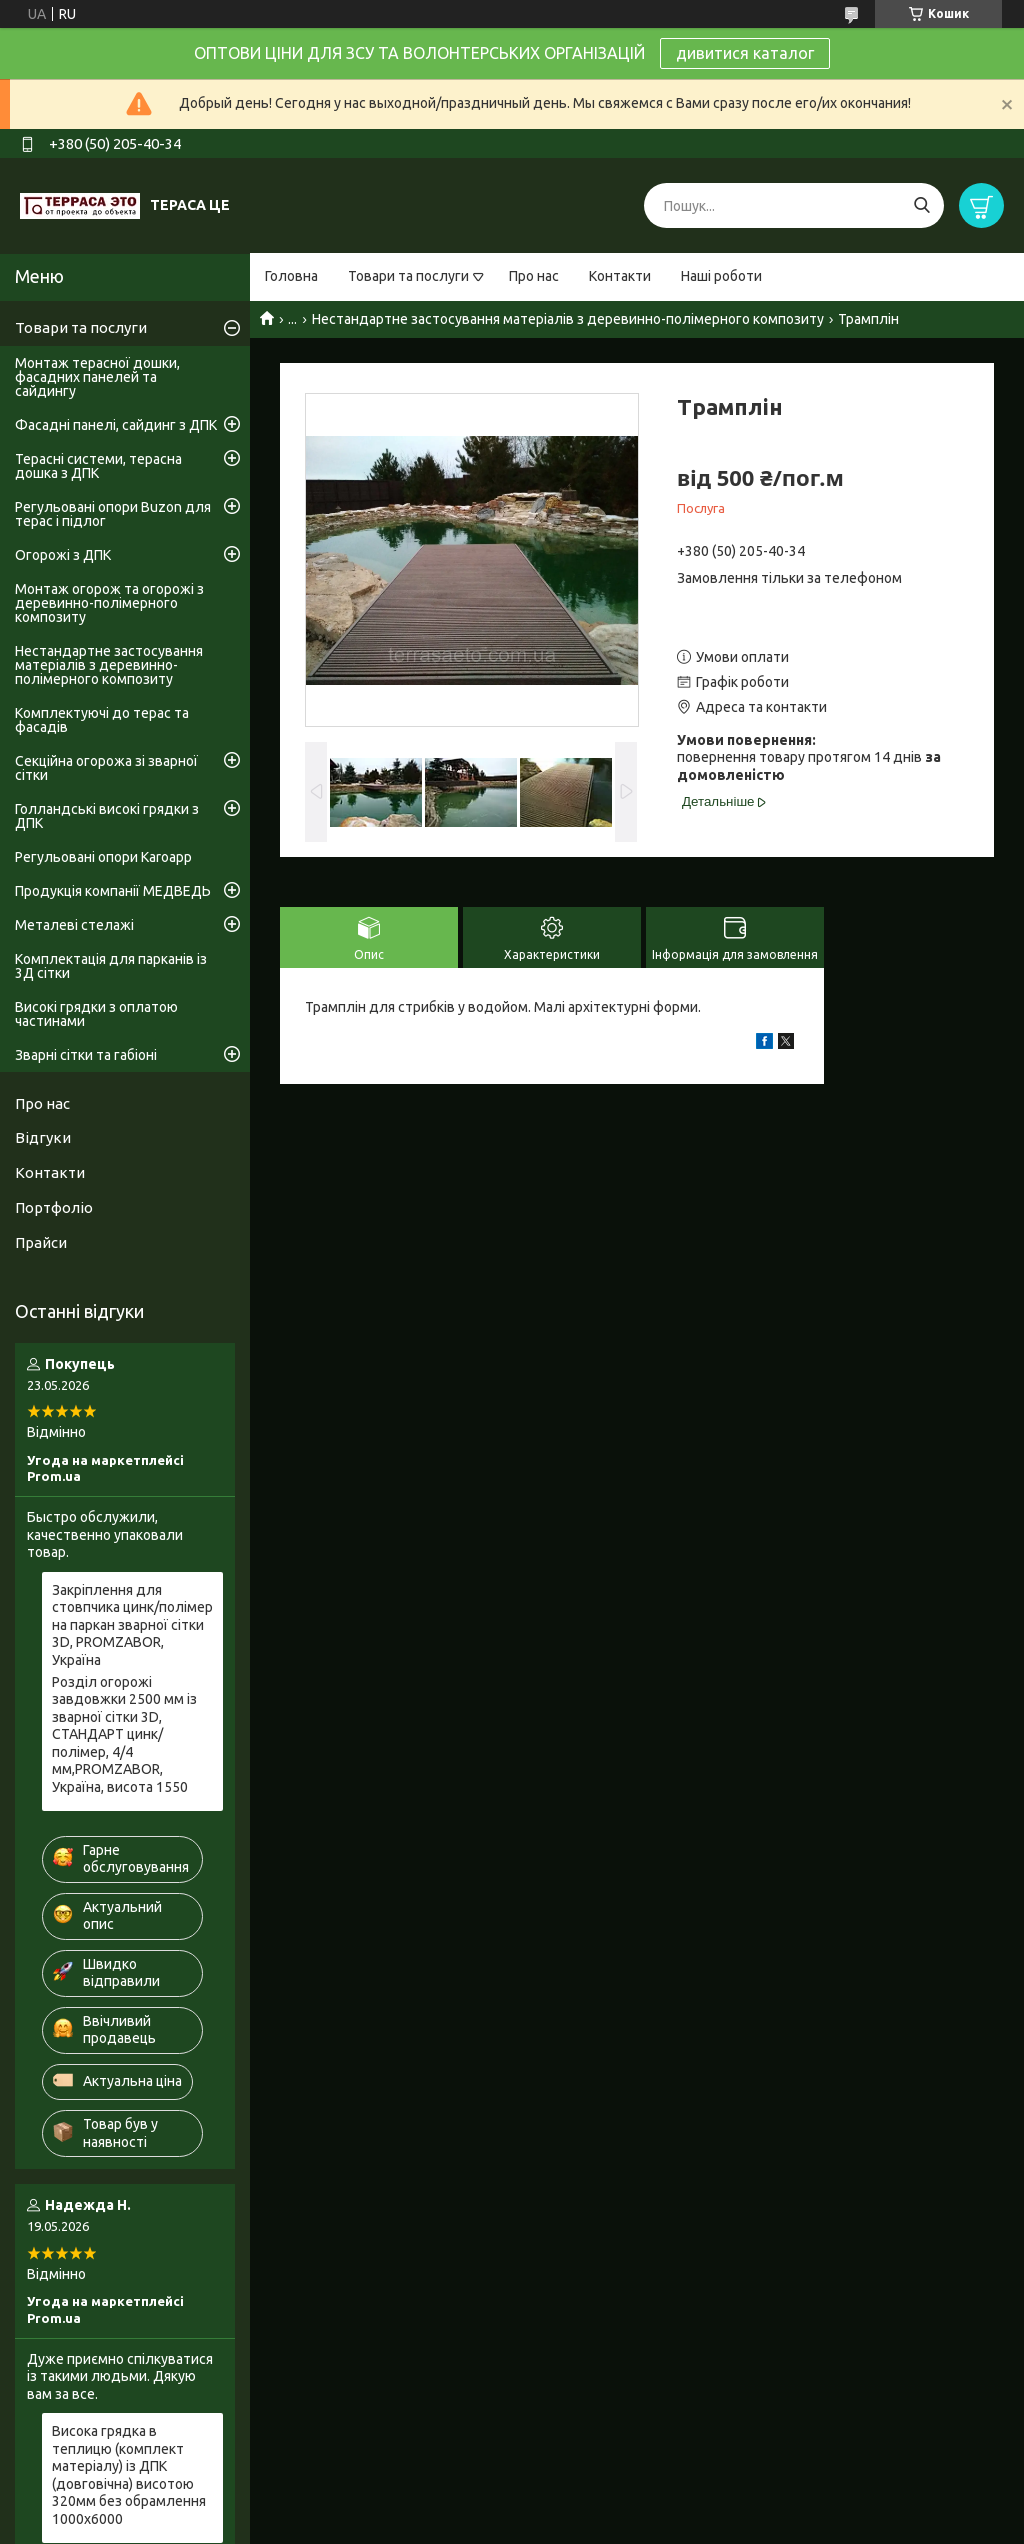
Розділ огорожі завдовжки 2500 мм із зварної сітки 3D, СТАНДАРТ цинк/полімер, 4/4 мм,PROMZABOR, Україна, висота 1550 (124, 1734)
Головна (291, 276)
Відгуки (43, 1137)
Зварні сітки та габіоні (86, 1055)
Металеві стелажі (74, 925)
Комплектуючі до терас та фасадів (102, 720)
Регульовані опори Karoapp (103, 857)
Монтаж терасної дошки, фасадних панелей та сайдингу (97, 377)
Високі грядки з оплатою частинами (96, 1014)
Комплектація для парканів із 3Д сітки (111, 966)
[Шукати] (921, 205)
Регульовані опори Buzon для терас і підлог (113, 514)
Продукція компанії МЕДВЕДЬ (113, 891)
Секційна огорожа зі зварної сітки (106, 768)
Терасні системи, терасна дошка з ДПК (98, 466)
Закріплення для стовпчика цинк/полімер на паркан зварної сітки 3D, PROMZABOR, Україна (132, 1625)
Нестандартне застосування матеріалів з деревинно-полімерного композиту (568, 319)
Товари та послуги (408, 276)
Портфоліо (54, 1207)
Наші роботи (721, 276)
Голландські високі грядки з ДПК (107, 816)
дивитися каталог (745, 53)
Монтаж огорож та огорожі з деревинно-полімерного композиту (109, 603)
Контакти (620, 276)
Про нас (534, 276)
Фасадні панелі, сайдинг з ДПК (116, 425)
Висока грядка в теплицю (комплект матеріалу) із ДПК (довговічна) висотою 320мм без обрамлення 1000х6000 (129, 2475)
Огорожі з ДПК (63, 555)
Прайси (41, 1242)
